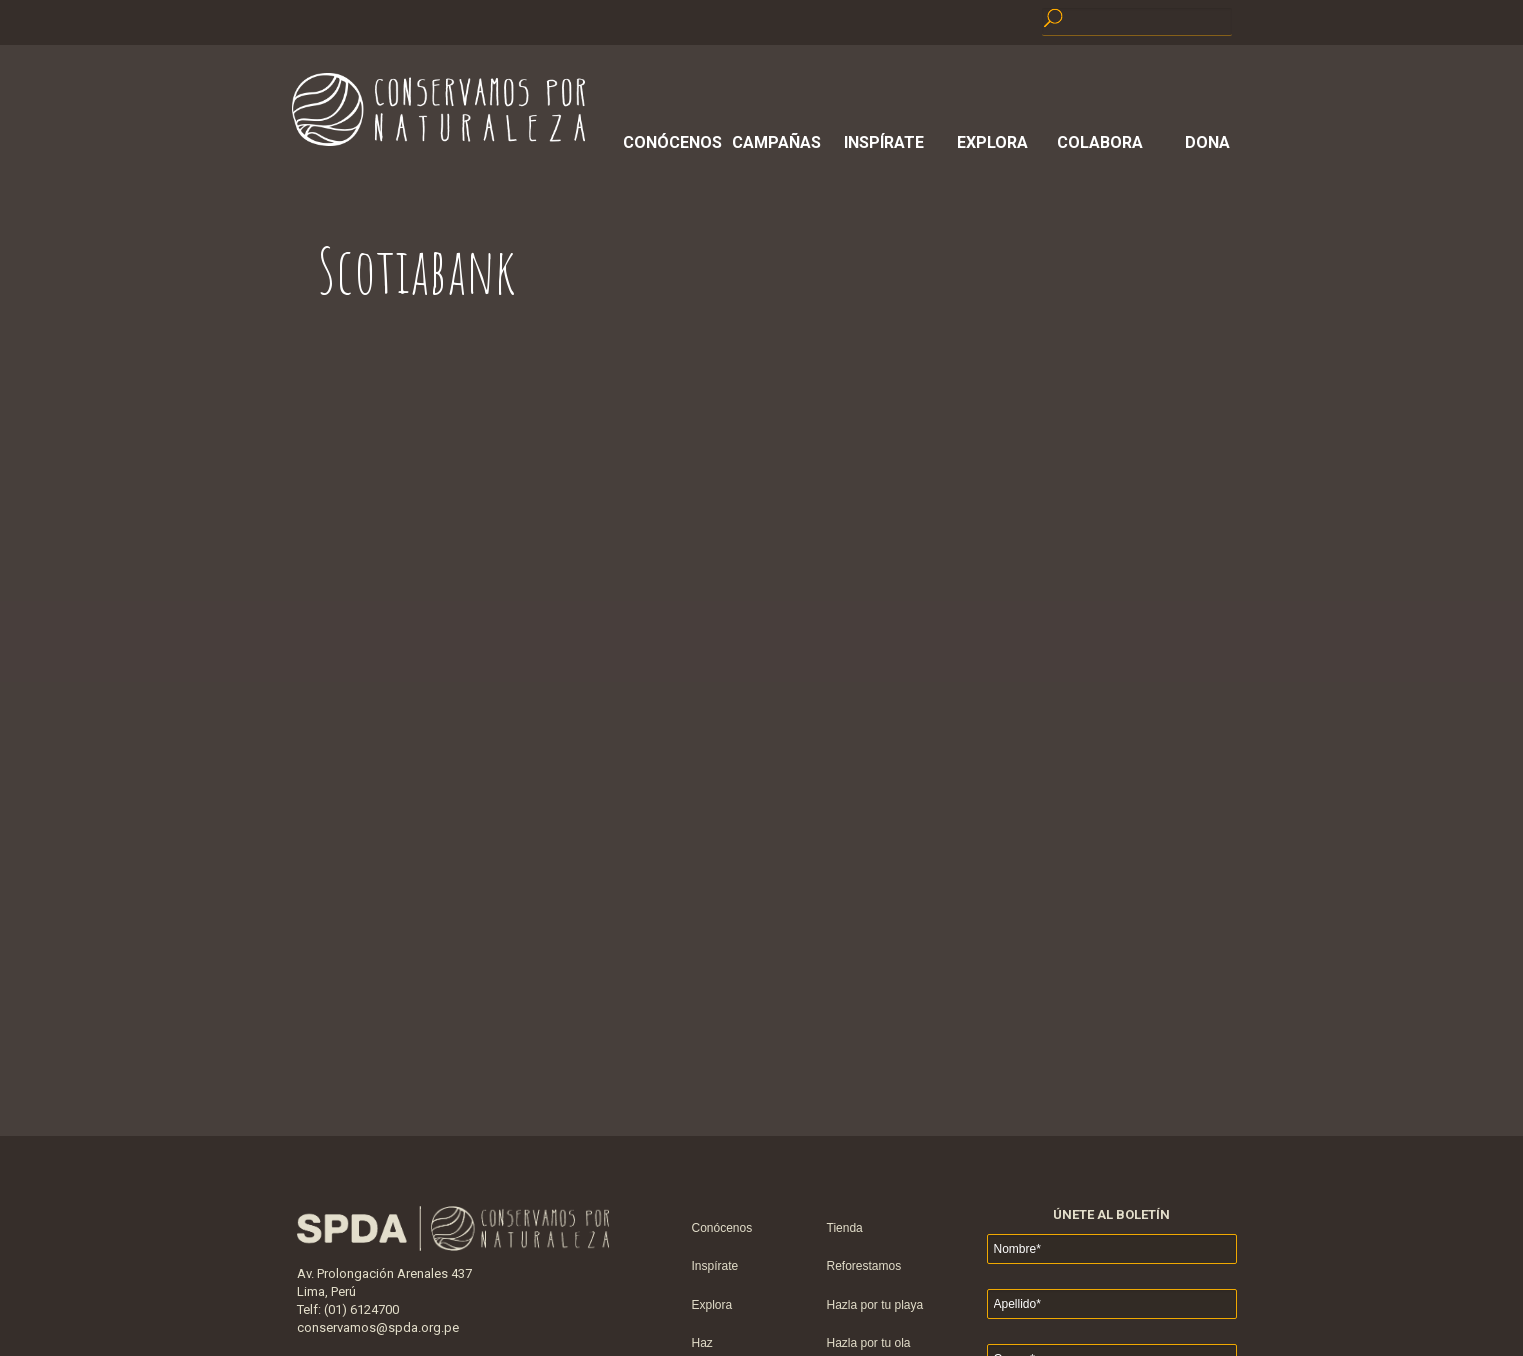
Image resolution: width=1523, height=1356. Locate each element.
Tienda (845, 1228)
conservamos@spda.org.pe (378, 1327)
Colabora (1100, 142)
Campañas (776, 142)
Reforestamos (864, 1266)
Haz (702, 1343)
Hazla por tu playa (875, 1305)
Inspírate (884, 142)
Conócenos (669, 142)
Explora (992, 142)
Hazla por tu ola (869, 1343)
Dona (1207, 142)
